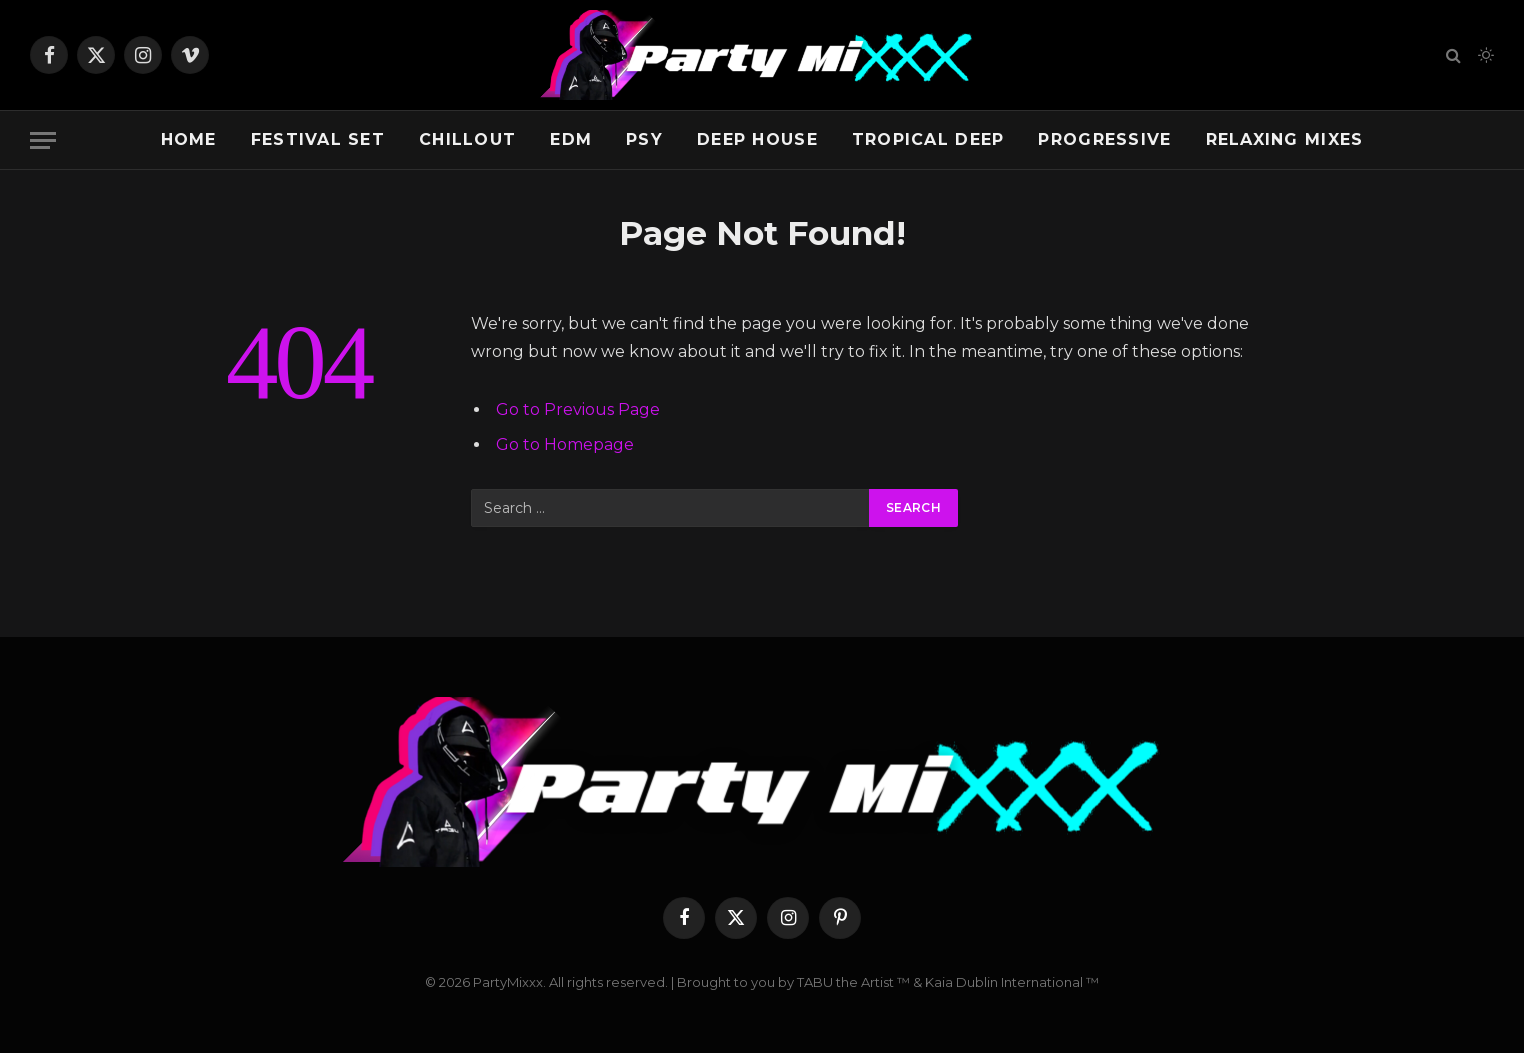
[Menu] (43, 140)
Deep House (757, 139)
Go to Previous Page (578, 409)
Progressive (1104, 139)
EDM (571, 139)
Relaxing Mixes (1285, 139)
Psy (644, 139)
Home (189, 139)
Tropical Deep (928, 139)
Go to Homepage (565, 444)
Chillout (467, 139)
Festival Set (318, 139)
